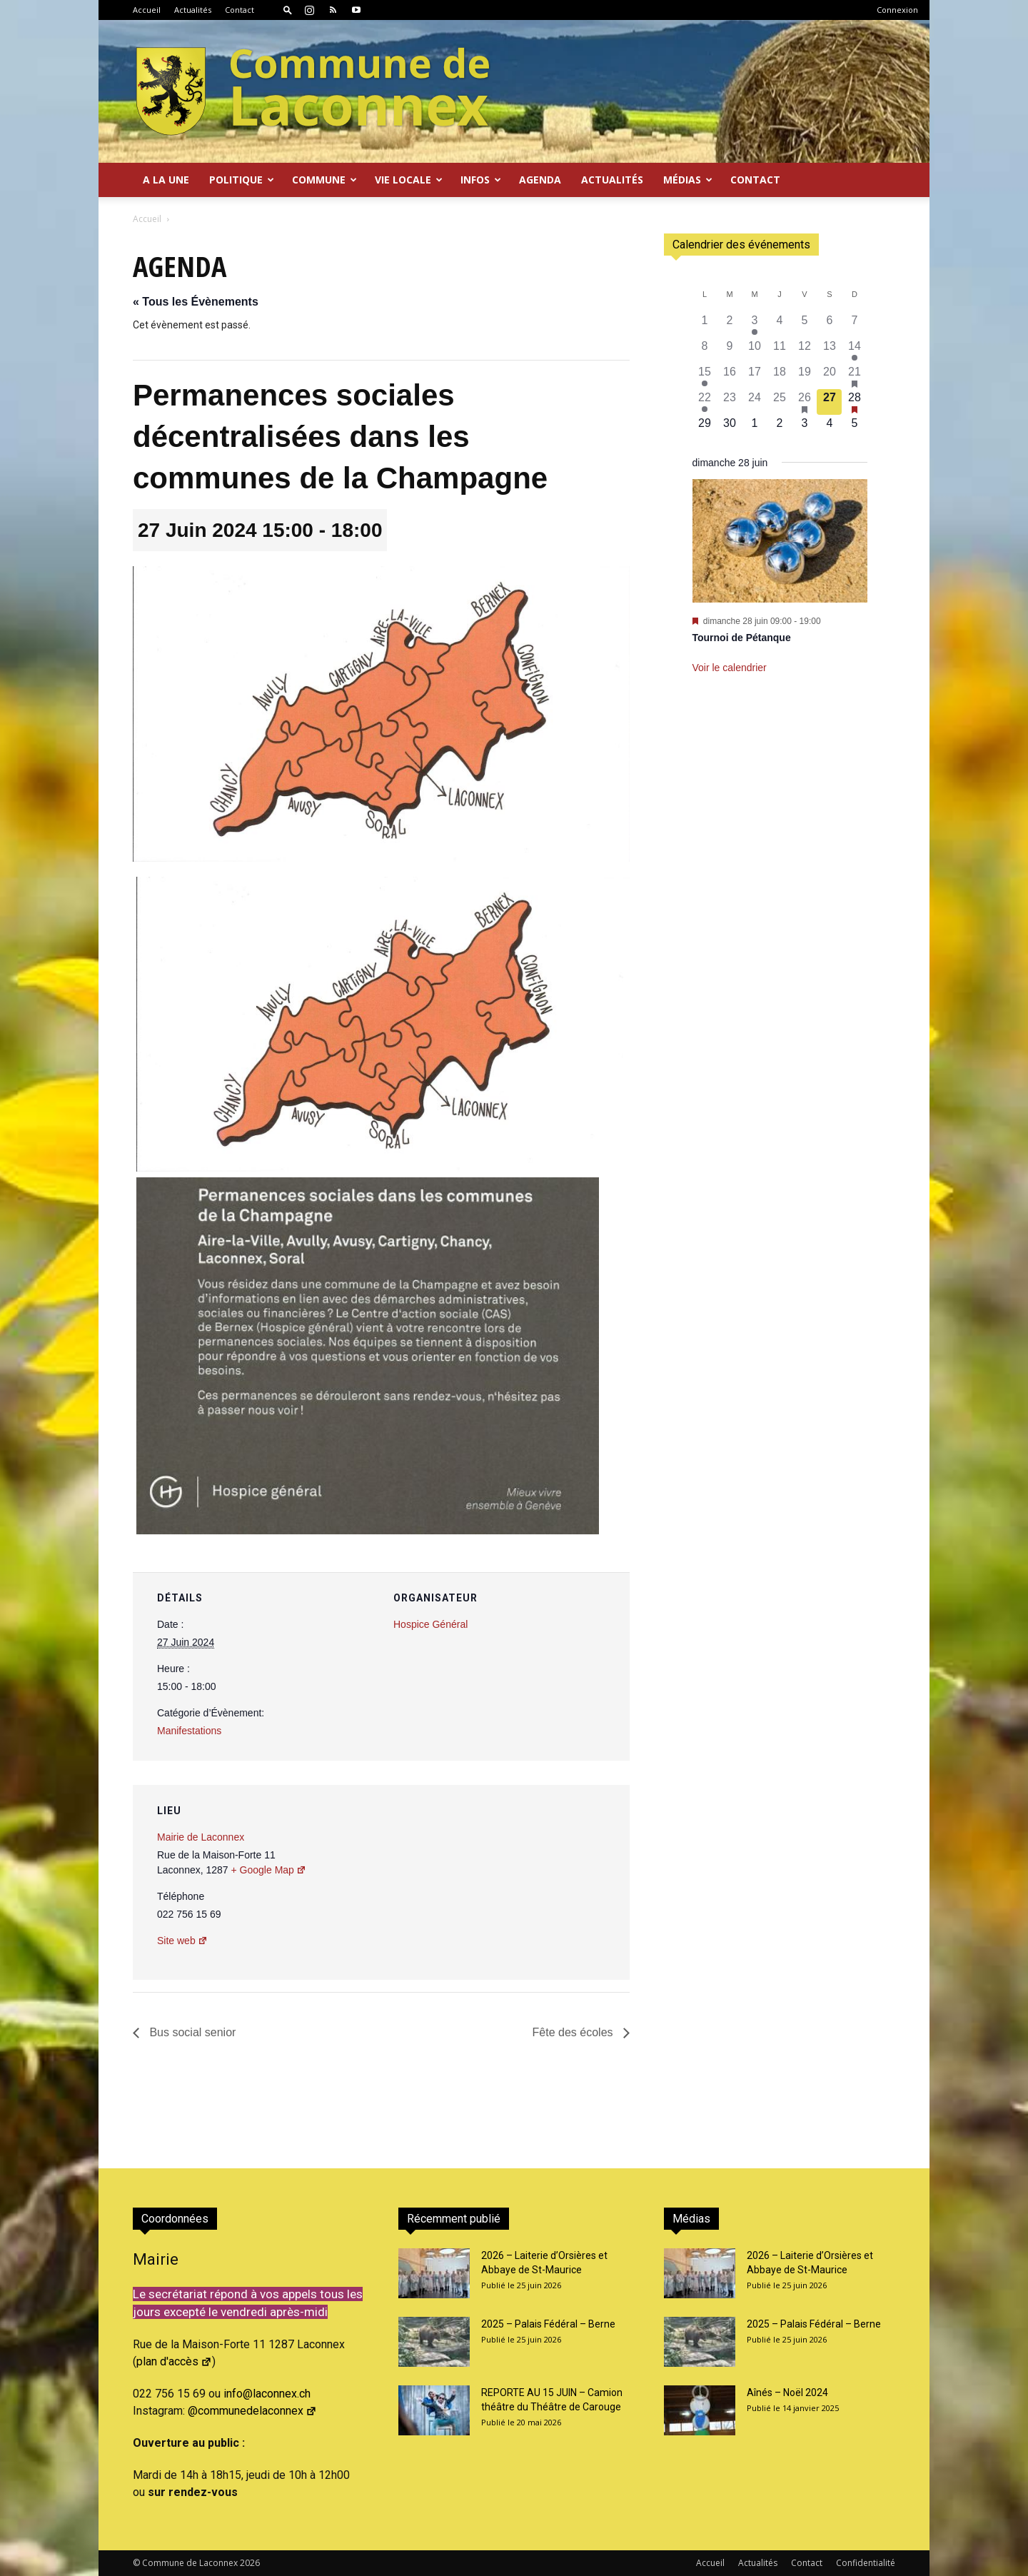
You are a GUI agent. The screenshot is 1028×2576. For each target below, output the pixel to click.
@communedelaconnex (252, 2410)
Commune (324, 179)
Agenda (540, 179)
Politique (241, 179)
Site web (182, 1940)
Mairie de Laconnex (200, 1837)
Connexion (897, 9)
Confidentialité (865, 2563)
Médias (687, 179)
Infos (480, 179)
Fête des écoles (574, 2032)
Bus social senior (191, 2032)
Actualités (192, 9)
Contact (239, 9)
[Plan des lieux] (542, 1883)
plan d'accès (174, 2361)
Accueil (147, 9)
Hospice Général (430, 1624)
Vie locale (409, 179)
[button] (287, 9)
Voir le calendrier (729, 667)
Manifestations (189, 1730)
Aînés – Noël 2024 (787, 2392)
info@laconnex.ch (267, 2393)
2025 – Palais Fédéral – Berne (548, 2324)
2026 (250, 2563)
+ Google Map (268, 1870)
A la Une (166, 179)
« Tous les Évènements (195, 302)
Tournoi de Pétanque (741, 637)
